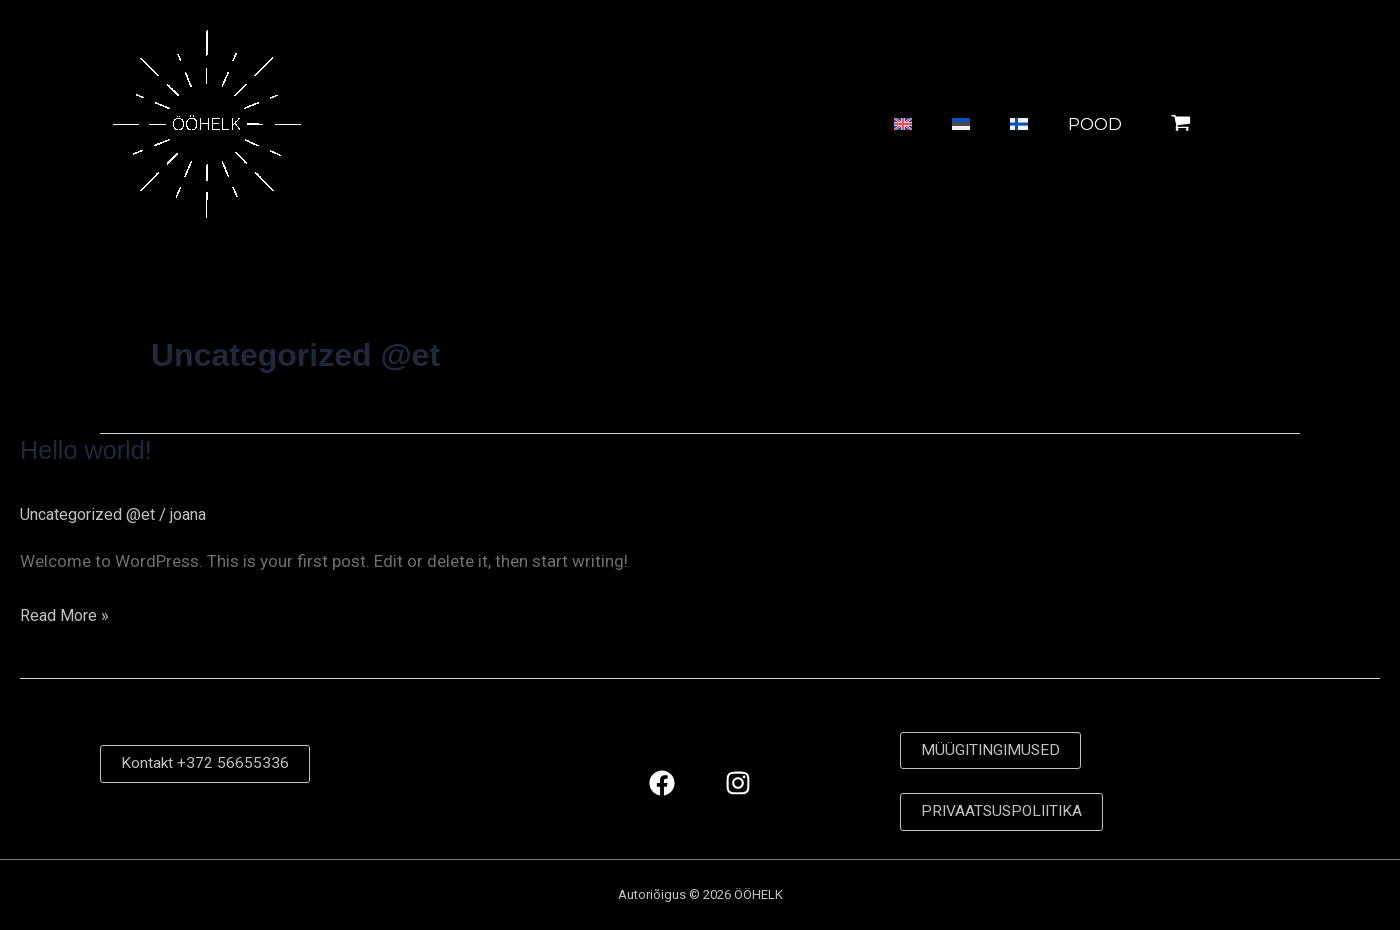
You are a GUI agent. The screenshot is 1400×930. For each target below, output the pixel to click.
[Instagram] (738, 782)
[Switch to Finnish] (993, 124)
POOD (1075, 124)
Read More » (66, 613)
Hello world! (88, 450)
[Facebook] (662, 782)
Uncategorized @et (92, 514)
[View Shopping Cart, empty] (1231, 124)
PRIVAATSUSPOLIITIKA (1005, 811)
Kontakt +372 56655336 (205, 763)
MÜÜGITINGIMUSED (992, 749)
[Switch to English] (843, 124)
